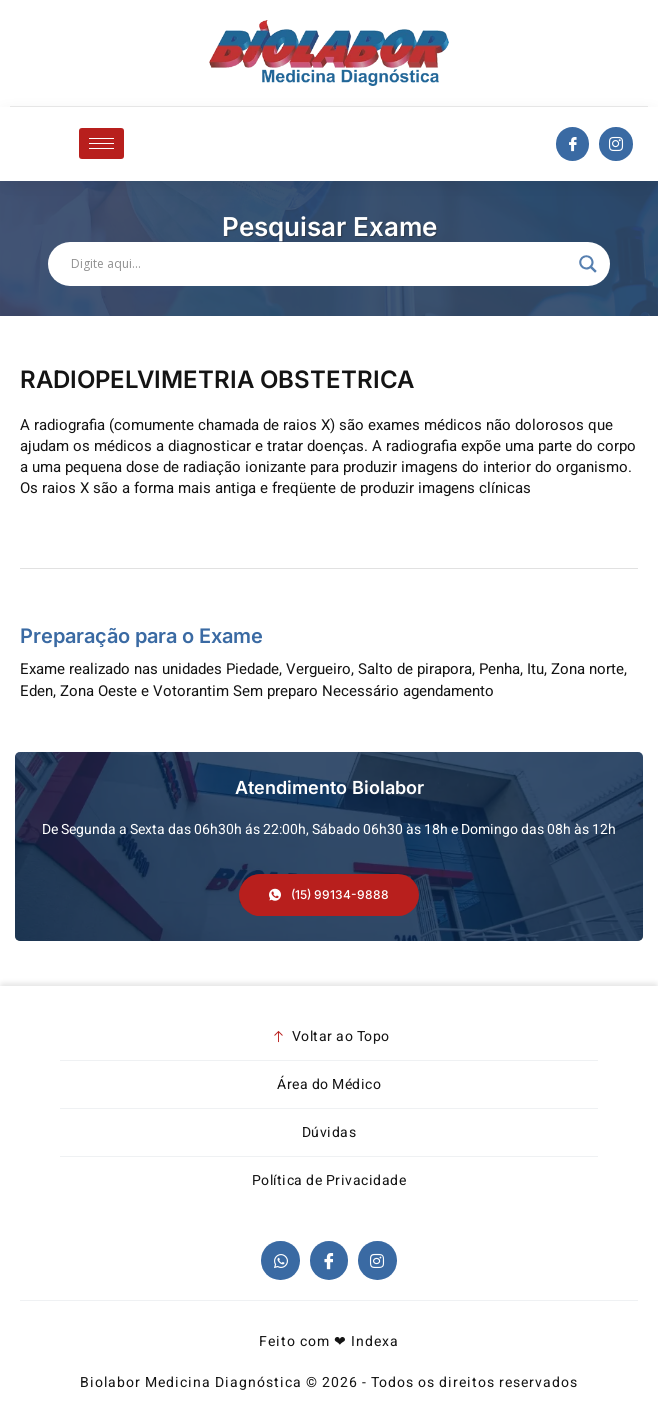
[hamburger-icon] (101, 143)
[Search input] (320, 264)
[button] (329, 895)
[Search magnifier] (588, 264)
